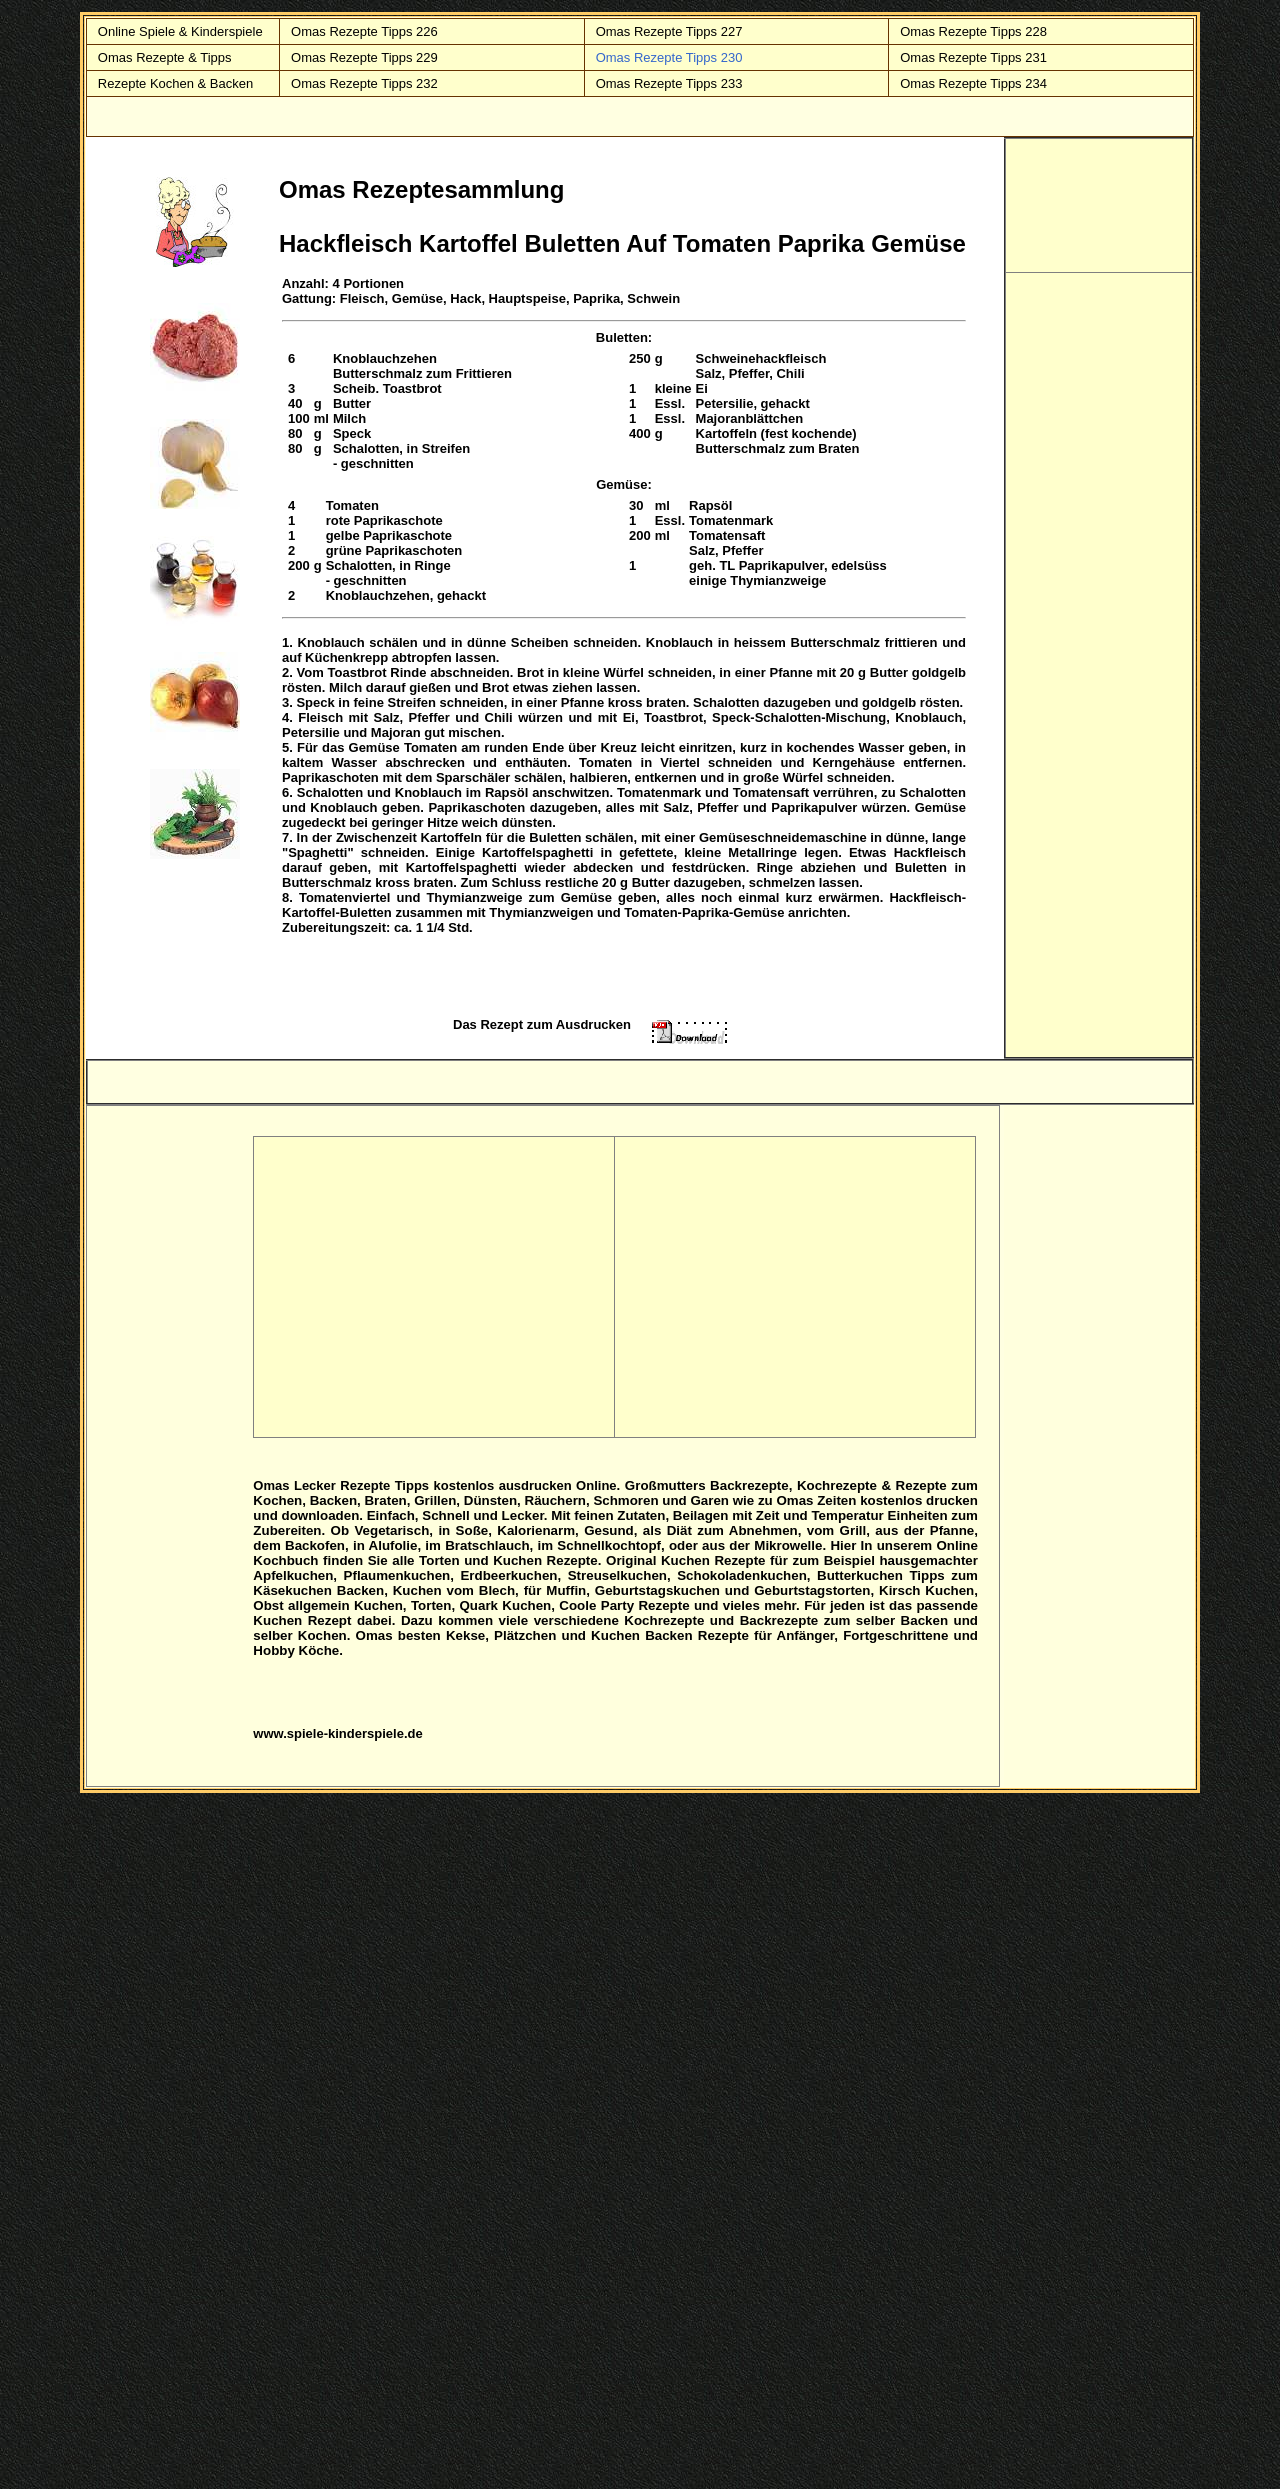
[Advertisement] (1100, 203)
